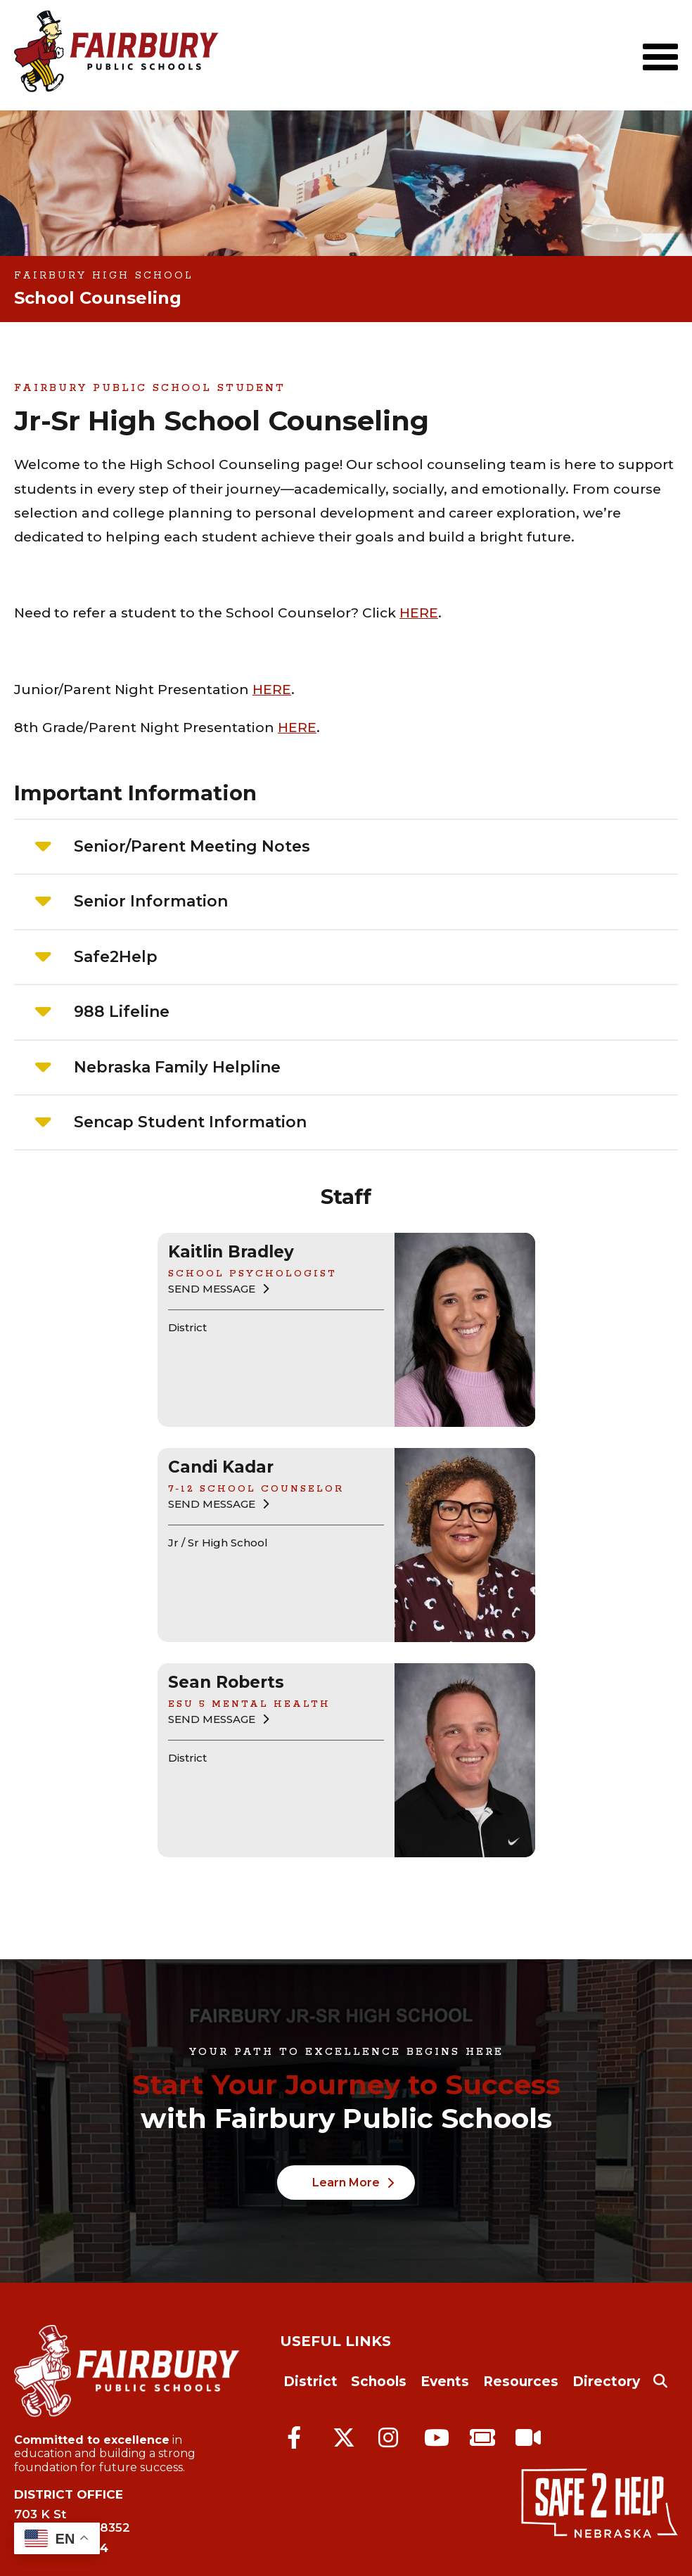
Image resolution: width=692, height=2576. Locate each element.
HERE (418, 613)
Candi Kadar (221, 1467)
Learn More (346, 2182)
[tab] (346, 847)
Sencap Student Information (190, 1122)
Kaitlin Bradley (231, 1252)
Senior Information (151, 901)
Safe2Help (116, 956)
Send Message (211, 1288)
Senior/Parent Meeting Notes (192, 846)
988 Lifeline (121, 1011)
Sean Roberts (226, 1682)
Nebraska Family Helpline (177, 1067)
